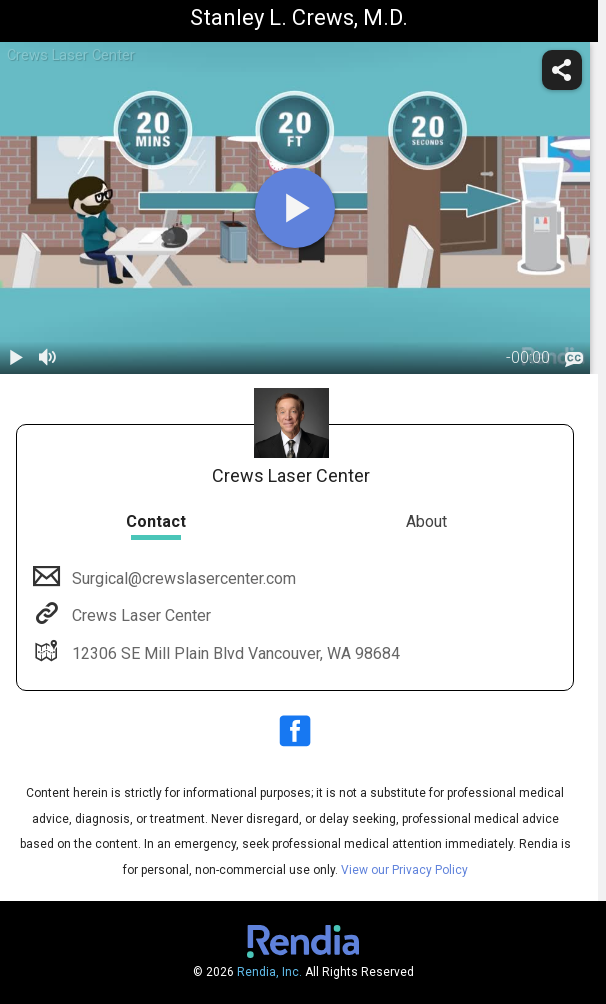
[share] (562, 70)
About (426, 521)
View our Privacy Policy (404, 870)
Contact (156, 521)
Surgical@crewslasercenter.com (182, 578)
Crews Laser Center (139, 615)
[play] (295, 208)
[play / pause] (16, 358)
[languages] (574, 359)
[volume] (48, 358)
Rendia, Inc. (269, 972)
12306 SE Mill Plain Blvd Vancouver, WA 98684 (234, 653)
